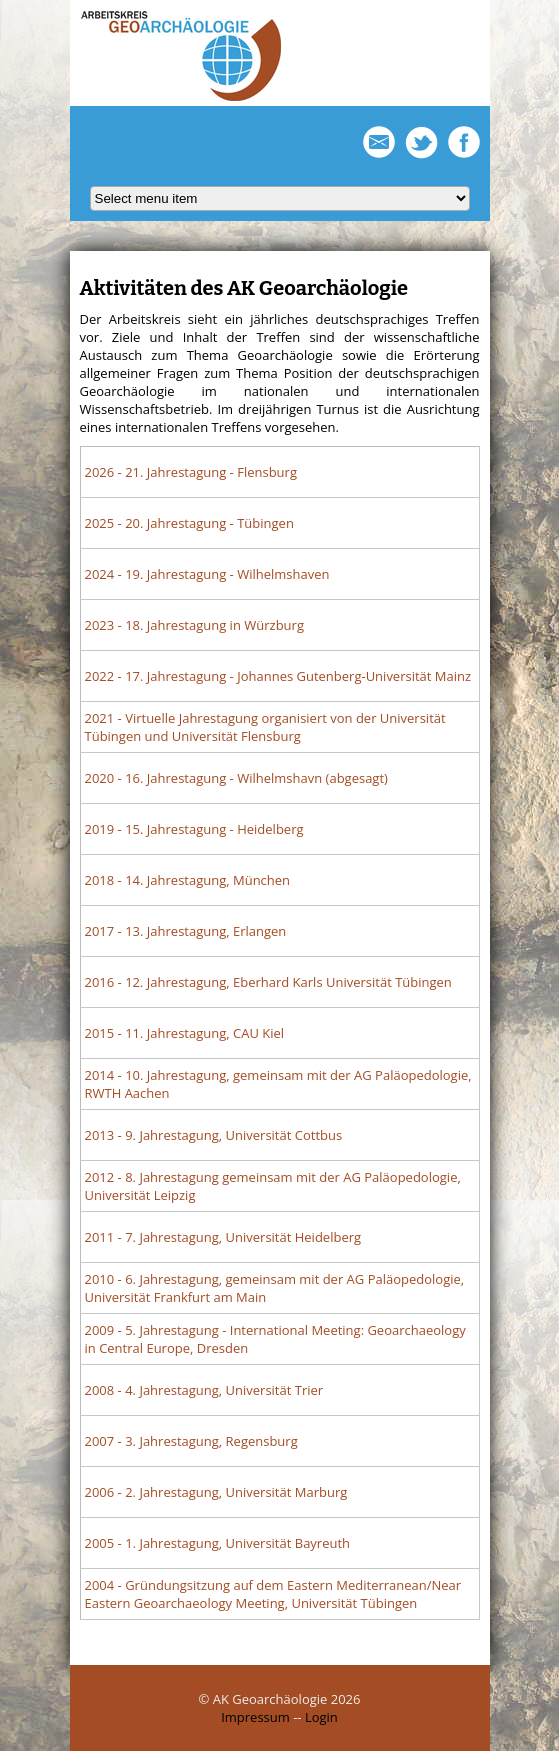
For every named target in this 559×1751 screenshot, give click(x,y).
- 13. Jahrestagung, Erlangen (186, 931)
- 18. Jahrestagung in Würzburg (194, 625)
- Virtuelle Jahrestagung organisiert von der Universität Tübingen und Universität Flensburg (265, 727)
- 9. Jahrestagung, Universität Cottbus (214, 1135)
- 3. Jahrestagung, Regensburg (191, 1441)
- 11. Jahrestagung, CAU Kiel (185, 1033)
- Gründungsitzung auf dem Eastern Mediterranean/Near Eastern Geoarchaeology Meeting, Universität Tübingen (273, 1594)
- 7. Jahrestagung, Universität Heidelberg (223, 1237)
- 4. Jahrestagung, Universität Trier (204, 1390)
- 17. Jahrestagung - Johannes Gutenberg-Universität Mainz (278, 676)
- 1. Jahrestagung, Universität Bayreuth (218, 1543)
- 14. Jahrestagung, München (188, 880)
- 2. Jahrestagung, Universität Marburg (216, 1492)
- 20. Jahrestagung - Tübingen (189, 523)
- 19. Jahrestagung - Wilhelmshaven (207, 574)
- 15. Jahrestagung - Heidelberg (194, 829)
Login (321, 1717)
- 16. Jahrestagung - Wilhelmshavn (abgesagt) (236, 778)
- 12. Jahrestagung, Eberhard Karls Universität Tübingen (268, 982)
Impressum (255, 1717)
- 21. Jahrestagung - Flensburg (191, 472)
